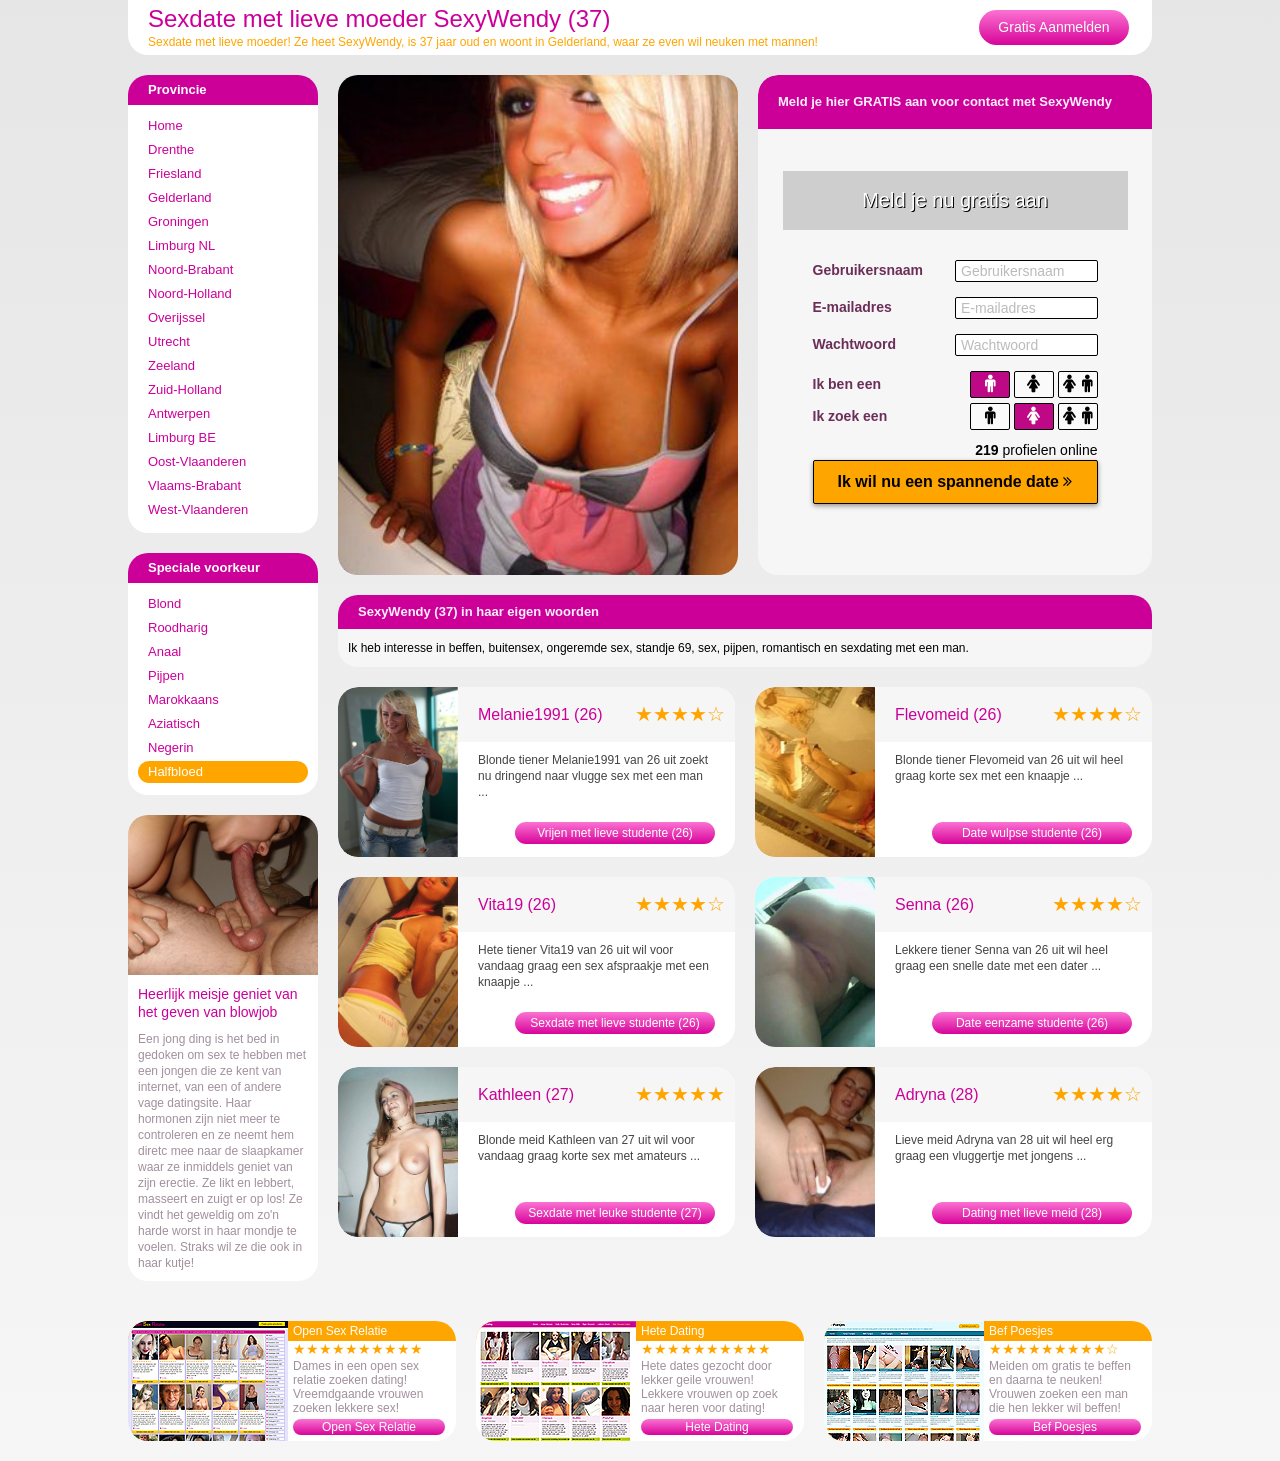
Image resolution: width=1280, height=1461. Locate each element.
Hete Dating (716, 1427)
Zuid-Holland (185, 389)
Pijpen (166, 675)
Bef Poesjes (1065, 1427)
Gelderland (180, 197)
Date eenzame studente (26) (1032, 1023)
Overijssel (176, 317)
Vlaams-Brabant (194, 485)
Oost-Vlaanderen (197, 461)
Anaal (164, 651)
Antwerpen (179, 413)
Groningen (178, 221)
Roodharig (178, 627)
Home (165, 125)
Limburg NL (181, 245)
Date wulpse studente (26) (1032, 833)
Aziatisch (174, 723)
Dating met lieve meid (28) (1032, 1213)
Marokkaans (183, 699)
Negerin (171, 747)
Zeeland (171, 365)
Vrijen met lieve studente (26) (615, 833)
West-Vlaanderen (198, 509)
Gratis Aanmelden (1053, 27)
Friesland (174, 173)
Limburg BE (182, 437)
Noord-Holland (190, 293)
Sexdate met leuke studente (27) (614, 1213)
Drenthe (171, 149)
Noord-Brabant (190, 269)
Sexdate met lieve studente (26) (614, 1023)
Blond (164, 603)
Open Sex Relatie (369, 1427)
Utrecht (169, 341)
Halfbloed (175, 771)
